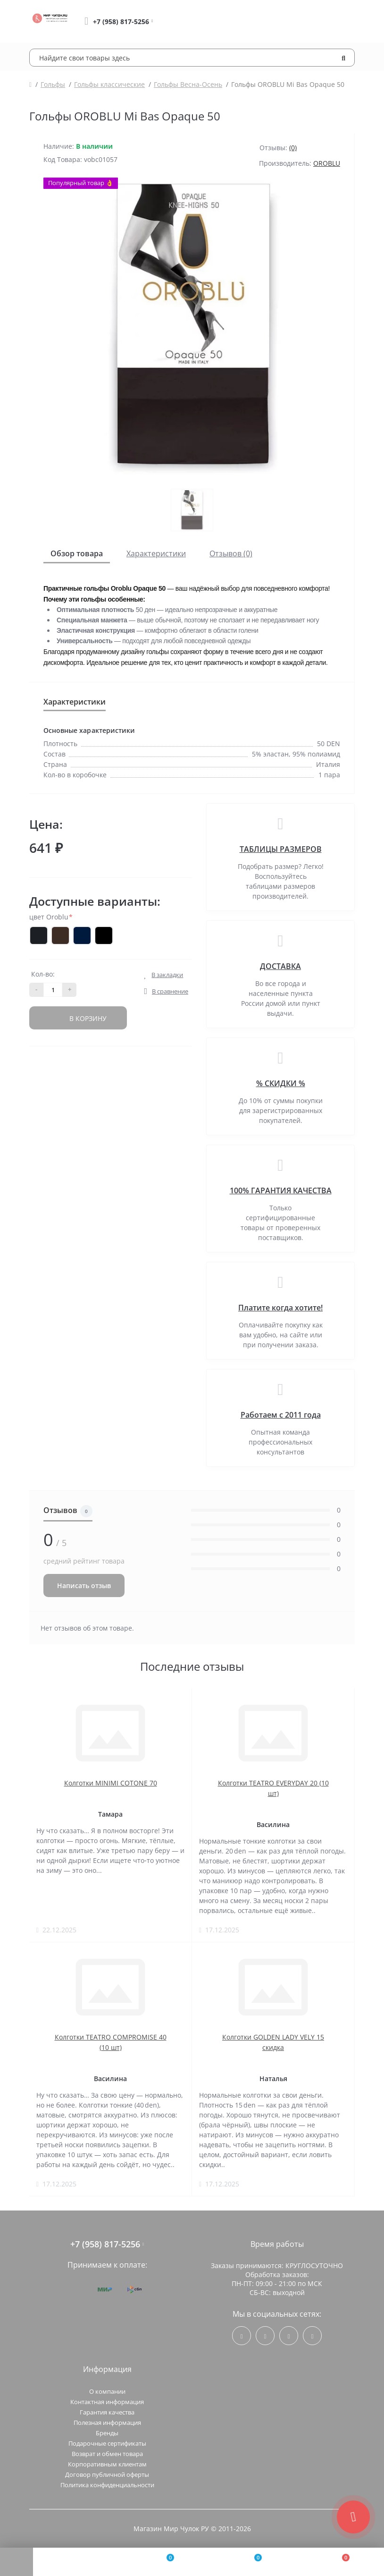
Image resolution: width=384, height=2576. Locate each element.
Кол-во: (43, 973)
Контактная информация (107, 2401)
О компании (107, 2391)
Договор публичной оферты (107, 2474)
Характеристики (156, 553)
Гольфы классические (109, 84)
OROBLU (326, 163)
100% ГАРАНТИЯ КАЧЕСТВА (281, 1190)
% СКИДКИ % (280, 1083)
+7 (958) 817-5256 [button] (107, 2244)
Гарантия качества (107, 2412)
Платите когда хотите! (280, 1307)
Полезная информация (107, 2422)
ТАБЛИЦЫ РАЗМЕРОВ (281, 849)
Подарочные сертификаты (107, 2443)
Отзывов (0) (230, 553)
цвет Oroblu (51, 917)
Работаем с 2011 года (281, 1415)
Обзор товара (76, 553)
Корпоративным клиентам (107, 2464)
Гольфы (53, 84)
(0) (293, 147)
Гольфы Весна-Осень (188, 84)
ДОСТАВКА (280, 966)
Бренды (107, 2433)
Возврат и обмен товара (107, 2453)
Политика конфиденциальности (107, 2485)
